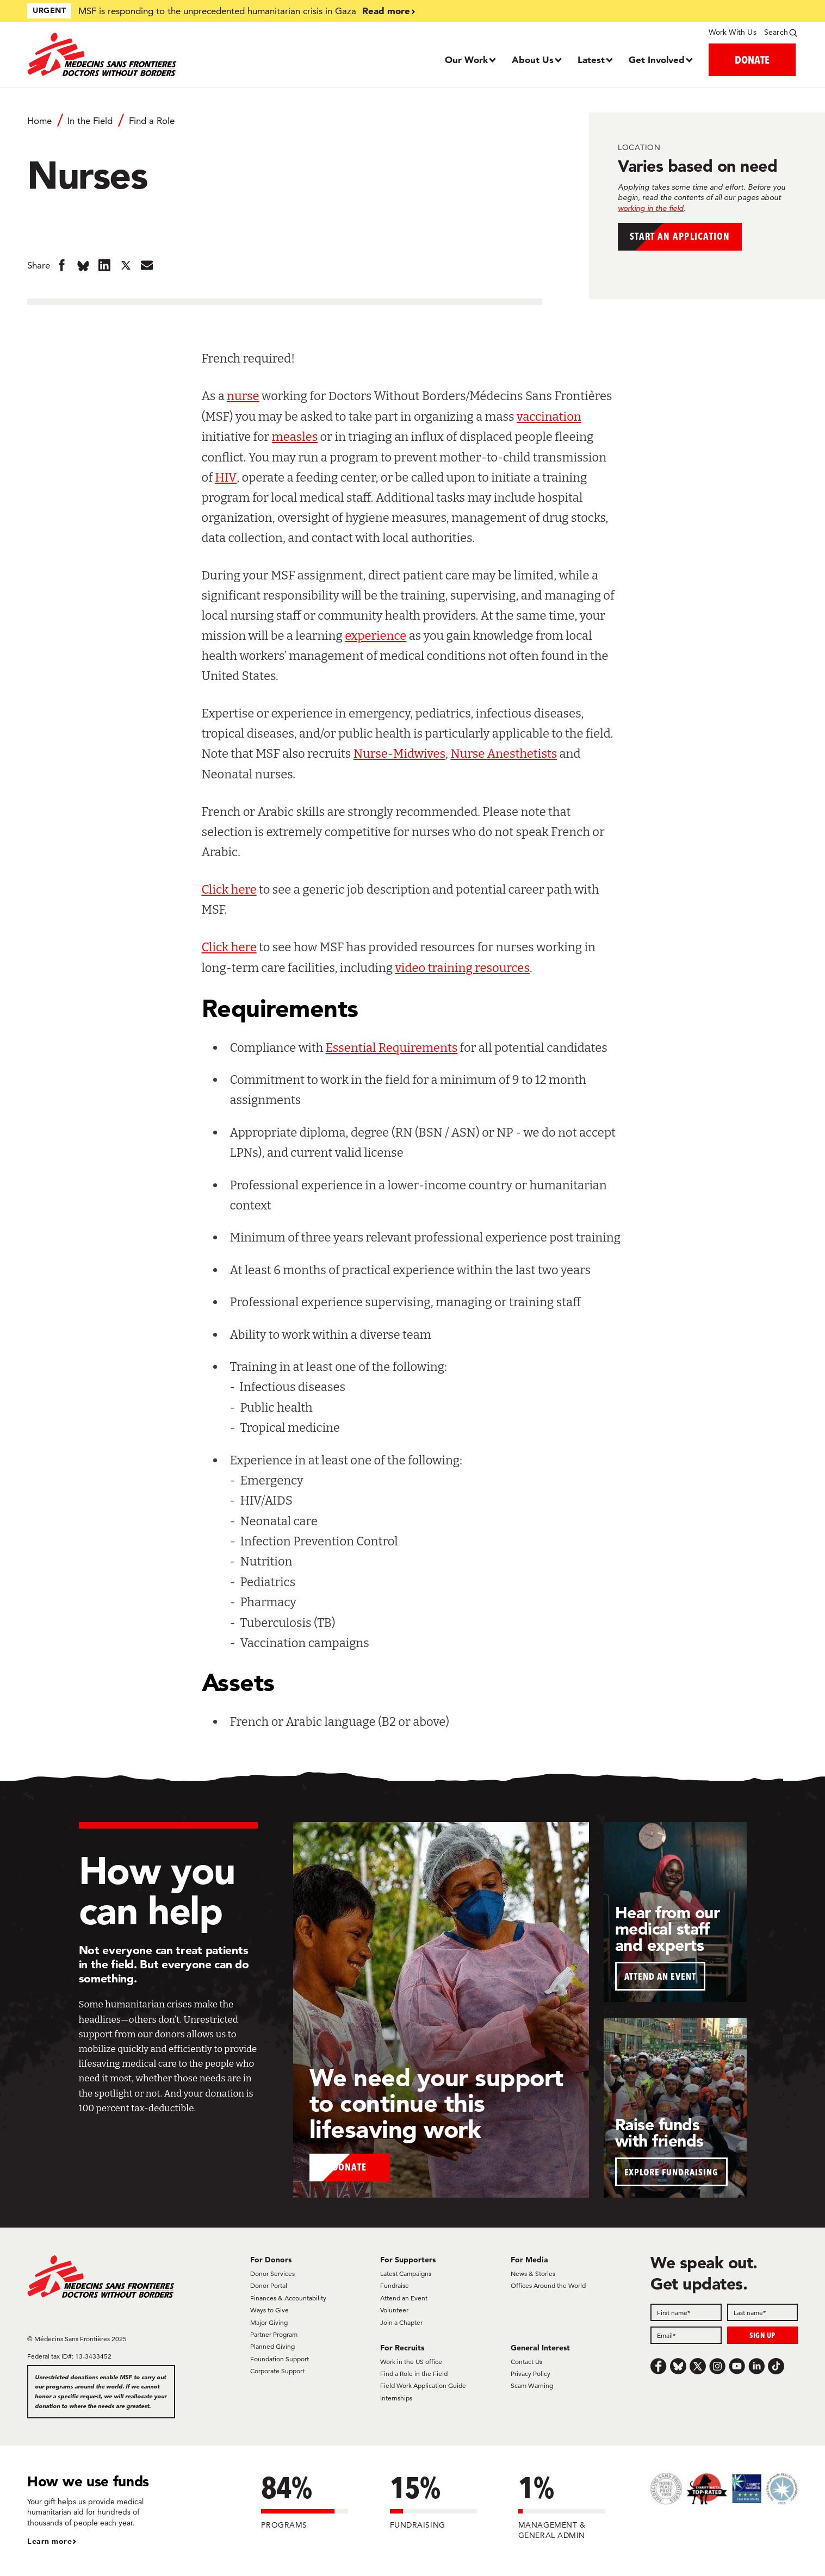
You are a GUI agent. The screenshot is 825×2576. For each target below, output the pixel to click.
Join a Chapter (401, 2322)
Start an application (696, 239)
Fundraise (394, 2285)
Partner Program (273, 2334)
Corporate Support (277, 2371)
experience (375, 635)
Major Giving (269, 2322)
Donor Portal (268, 2285)
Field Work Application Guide (423, 2385)
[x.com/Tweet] (698, 2366)
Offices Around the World (548, 2285)
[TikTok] (776, 2366)
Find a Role (152, 120)
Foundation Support (279, 2359)
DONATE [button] (752, 59)
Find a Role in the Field (414, 2373)
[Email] (686, 2335)
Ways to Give (269, 2310)
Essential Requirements (392, 1047)
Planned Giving (272, 2346)
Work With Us (732, 32)
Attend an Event (403, 2298)
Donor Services (272, 2273)
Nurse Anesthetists (503, 753)
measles (295, 436)
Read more (386, 10)
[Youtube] (737, 2366)
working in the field (651, 208)
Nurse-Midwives (399, 753)
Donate (350, 2165)
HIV (226, 477)
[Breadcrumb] (284, 126)
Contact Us (526, 2361)
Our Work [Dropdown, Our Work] (466, 59)
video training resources (462, 967)
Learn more (49, 2541)
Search (776, 32)
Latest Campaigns (405, 2273)
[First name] (686, 2312)
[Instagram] (717, 2366)
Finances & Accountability (288, 2298)
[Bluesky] (678, 2366)
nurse (243, 396)
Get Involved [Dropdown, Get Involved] (657, 59)
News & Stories (533, 2273)
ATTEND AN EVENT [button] (660, 1976)
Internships (396, 2398)
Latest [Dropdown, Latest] (591, 59)
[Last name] (762, 2312)
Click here (229, 889)
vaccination (549, 416)
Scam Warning (532, 2385)
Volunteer (394, 2310)
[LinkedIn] (756, 2366)
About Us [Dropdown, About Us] (533, 59)
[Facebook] (658, 2366)
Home (39, 120)
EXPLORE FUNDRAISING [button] (671, 2172)
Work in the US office (411, 2361)
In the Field (90, 120)
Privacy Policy (530, 2373)
